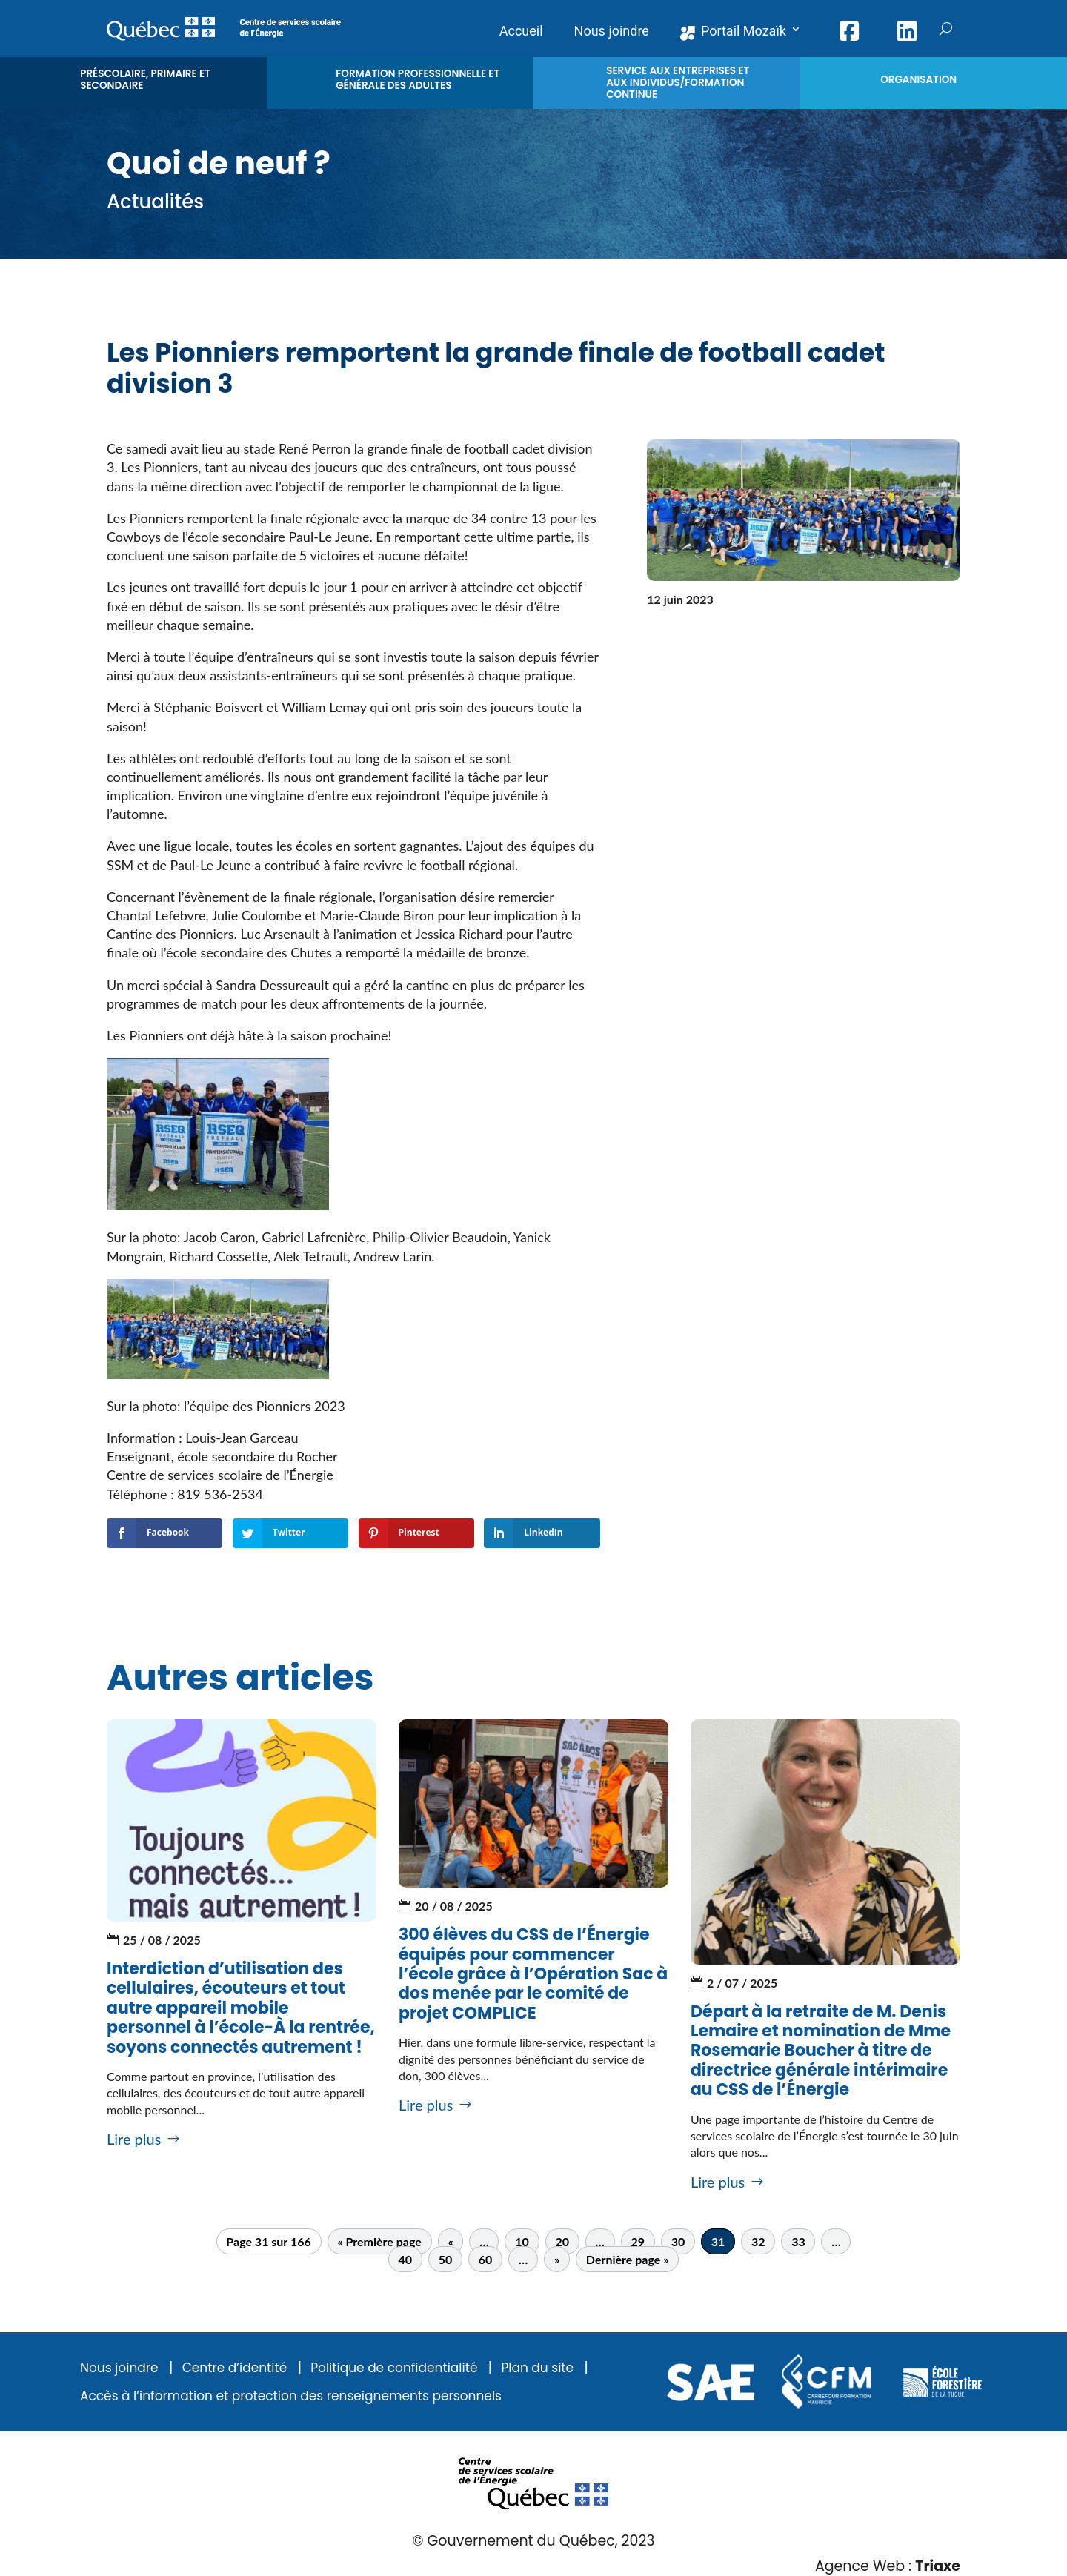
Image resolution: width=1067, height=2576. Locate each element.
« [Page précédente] (450, 2241)
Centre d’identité (234, 2368)
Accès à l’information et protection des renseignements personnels (291, 2396)
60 (486, 2259)
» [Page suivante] (556, 2259)
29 (638, 2241)
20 (562, 2241)
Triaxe (937, 2566)
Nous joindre (119, 2368)
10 (522, 2241)
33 (798, 2241)
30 (678, 2241)
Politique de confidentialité (393, 2368)
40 (406, 2259)
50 (446, 2259)
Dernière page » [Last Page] (627, 2259)
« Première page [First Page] (379, 2241)
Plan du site (537, 2368)
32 (758, 2241)
